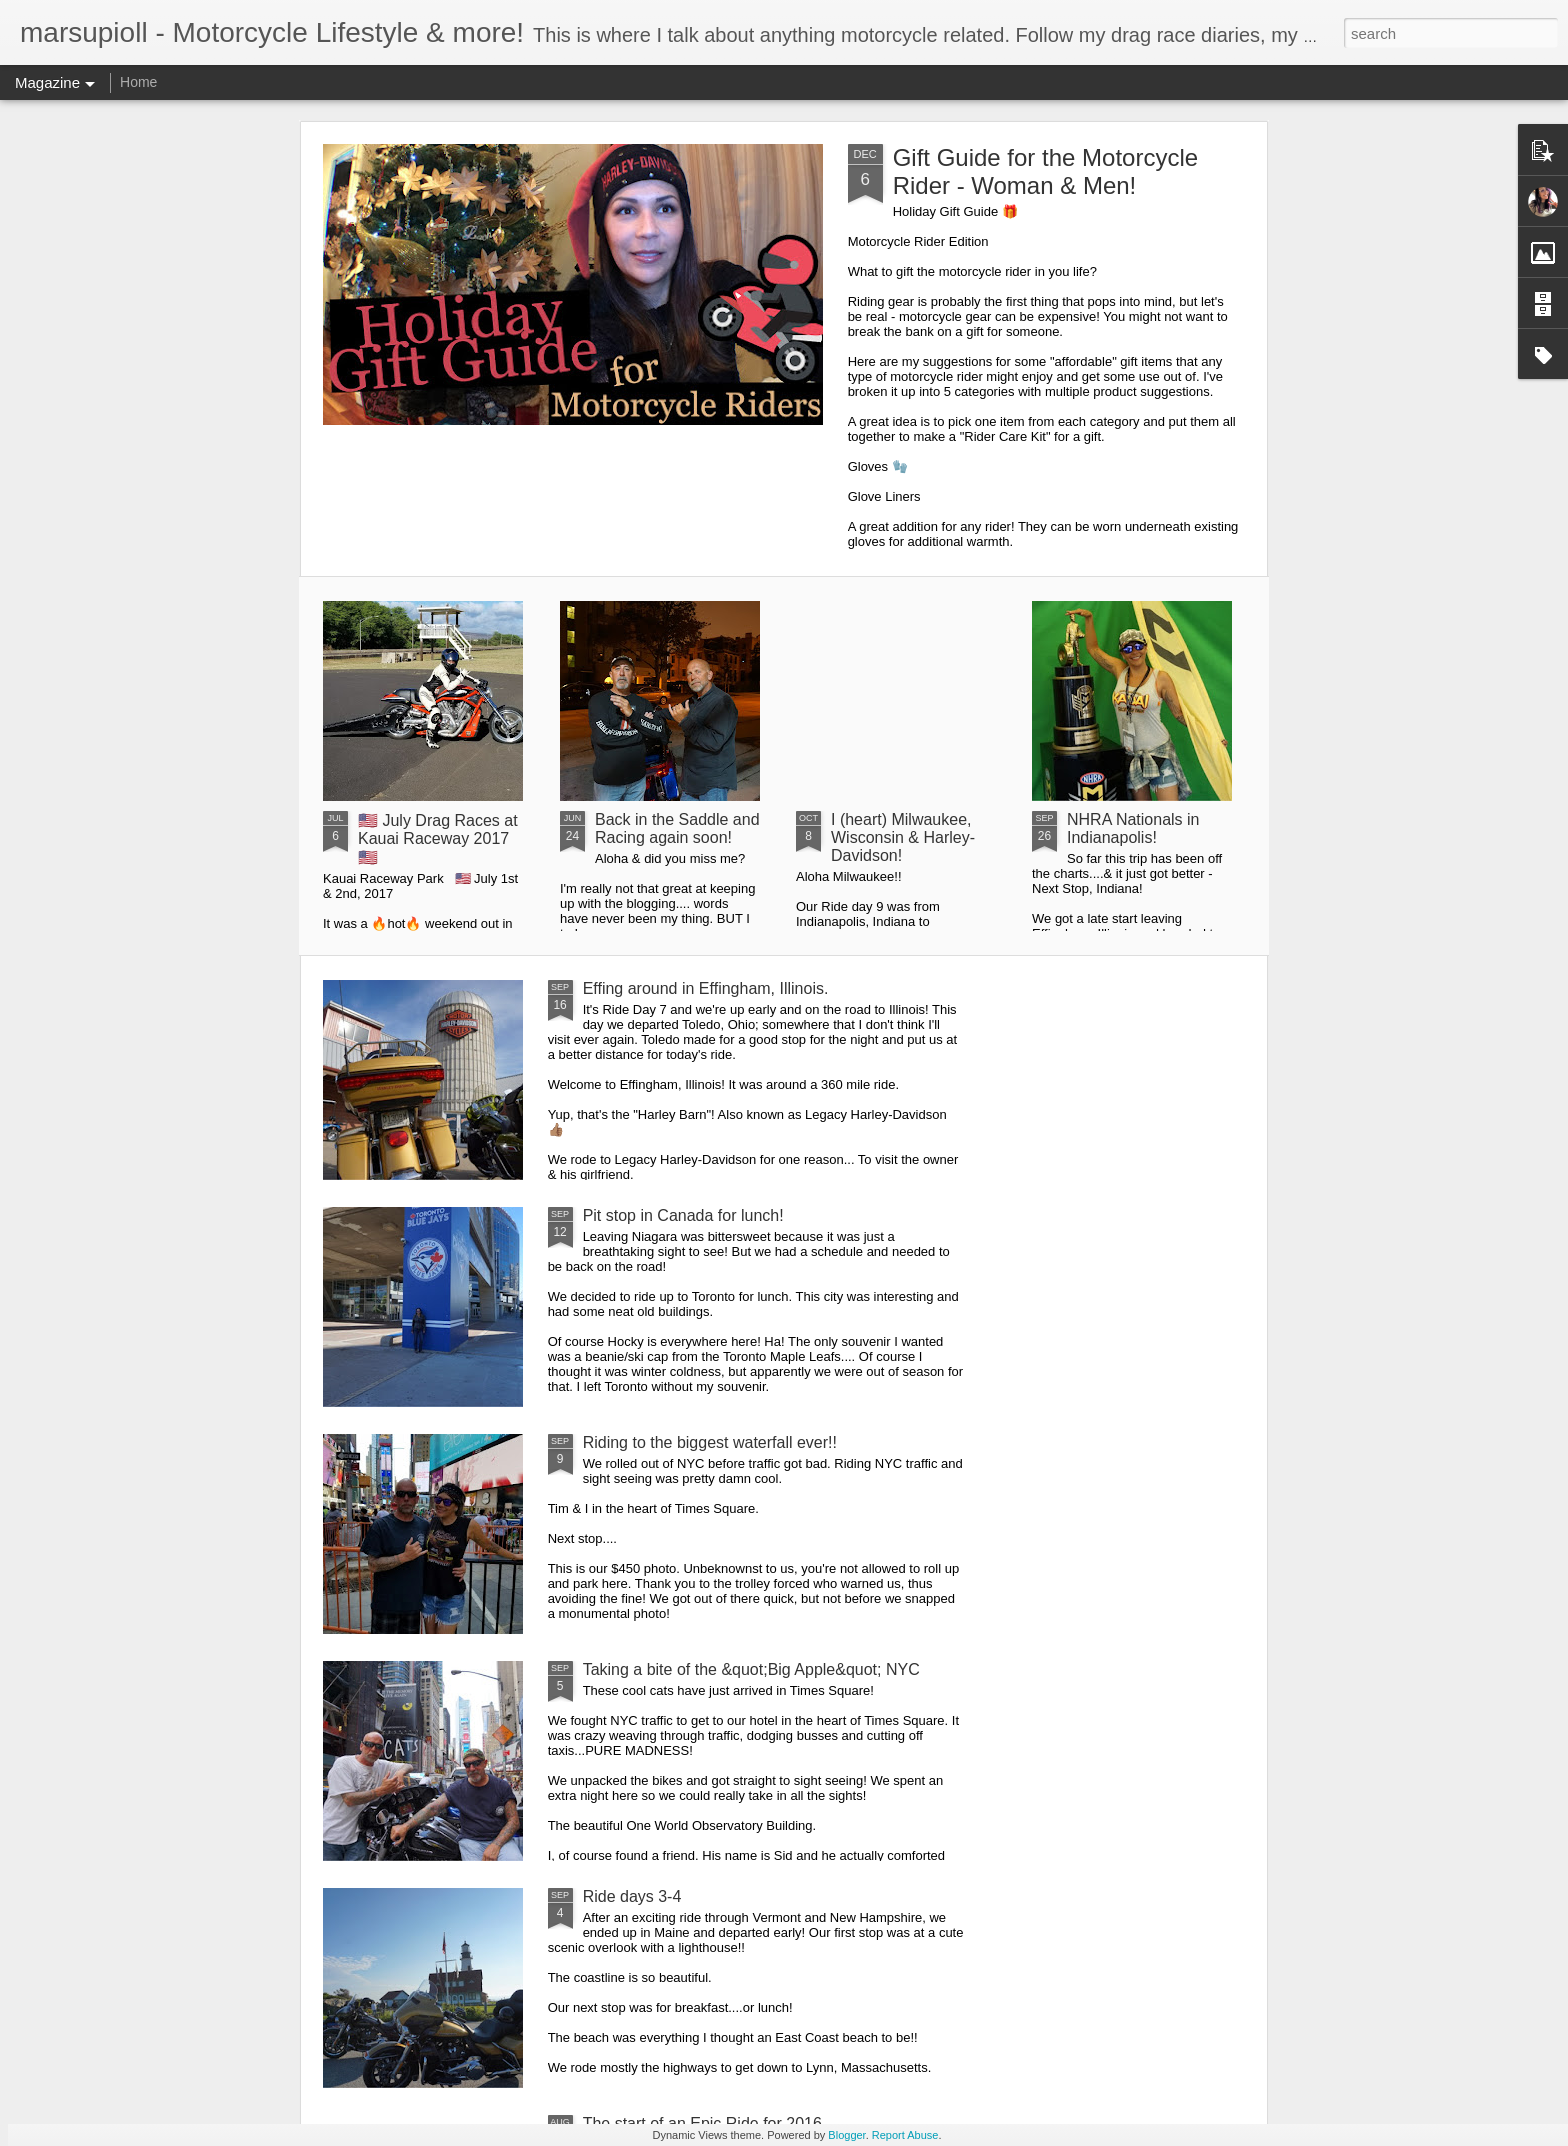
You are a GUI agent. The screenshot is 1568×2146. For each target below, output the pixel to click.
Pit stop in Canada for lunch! (683, 1215)
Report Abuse (905, 2135)
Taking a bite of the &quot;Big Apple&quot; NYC (751, 1669)
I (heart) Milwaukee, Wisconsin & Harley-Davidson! (903, 837)
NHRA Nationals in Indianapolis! (1133, 828)
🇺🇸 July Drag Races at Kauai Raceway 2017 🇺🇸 (438, 839)
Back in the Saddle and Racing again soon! (677, 828)
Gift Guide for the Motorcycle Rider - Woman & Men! (1045, 171)
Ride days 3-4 (632, 1896)
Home (138, 82)
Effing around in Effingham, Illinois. (706, 988)
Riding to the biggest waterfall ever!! (710, 1442)
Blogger (846, 2135)
